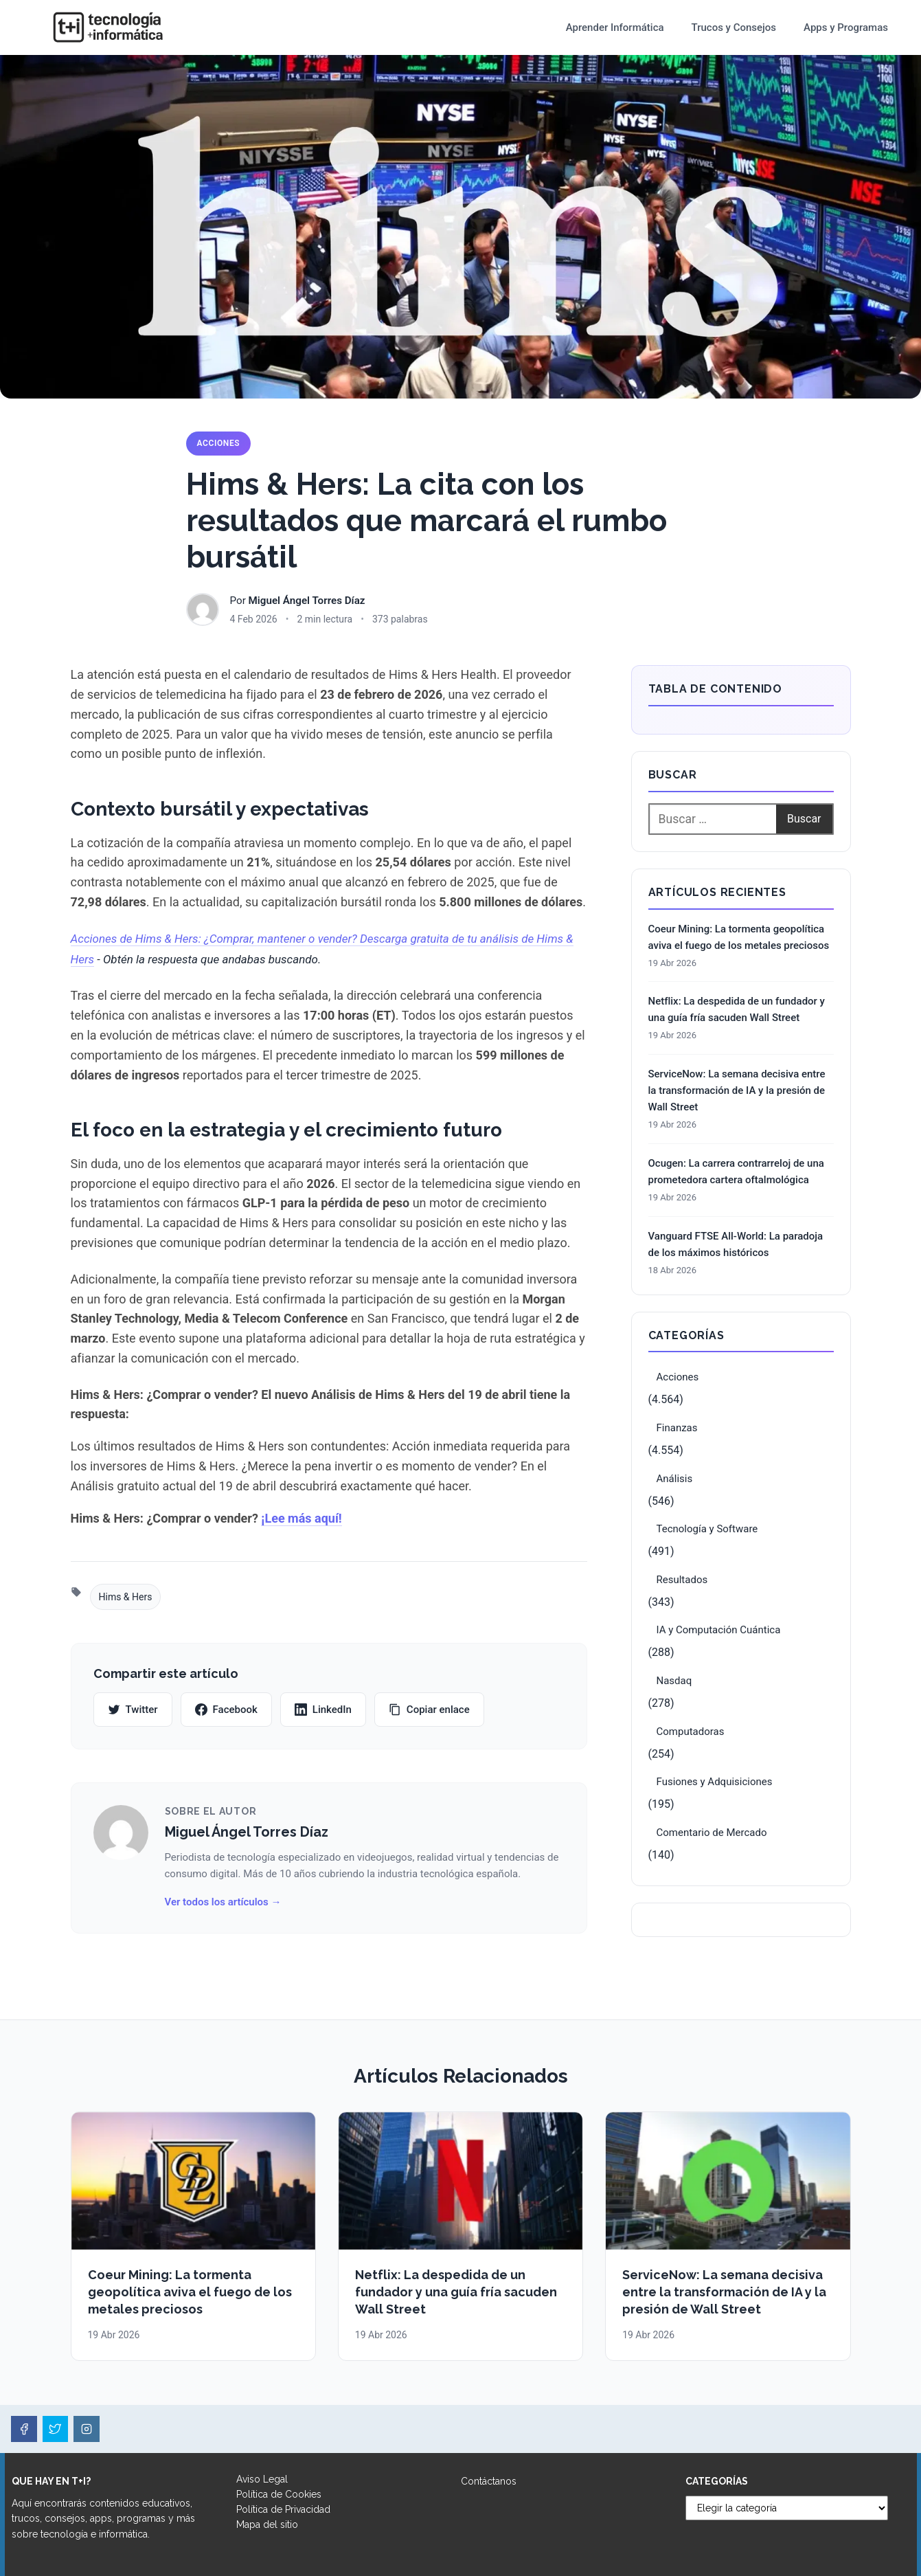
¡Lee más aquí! (301, 1518)
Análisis (675, 1478)
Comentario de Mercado (712, 1832)
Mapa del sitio (267, 2524)
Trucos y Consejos (734, 27)
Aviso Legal (262, 2479)
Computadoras (691, 1731)
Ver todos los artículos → (223, 1902)
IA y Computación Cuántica (719, 1630)
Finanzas (677, 1428)
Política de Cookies (278, 2494)
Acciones (218, 443)
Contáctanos (488, 2481)
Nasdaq (674, 1681)
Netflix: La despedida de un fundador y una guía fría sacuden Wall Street (736, 1009)
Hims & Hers (125, 1596)
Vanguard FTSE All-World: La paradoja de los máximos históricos (735, 1244)
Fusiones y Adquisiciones (715, 1782)
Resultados (682, 1579)
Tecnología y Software (707, 1529)
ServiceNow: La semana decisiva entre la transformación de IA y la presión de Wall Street (737, 1090)
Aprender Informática (615, 27)
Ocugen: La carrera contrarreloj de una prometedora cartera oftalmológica (736, 1171)
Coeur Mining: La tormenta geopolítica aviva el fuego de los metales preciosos (739, 937)
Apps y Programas (846, 27)
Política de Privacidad (283, 2509)
